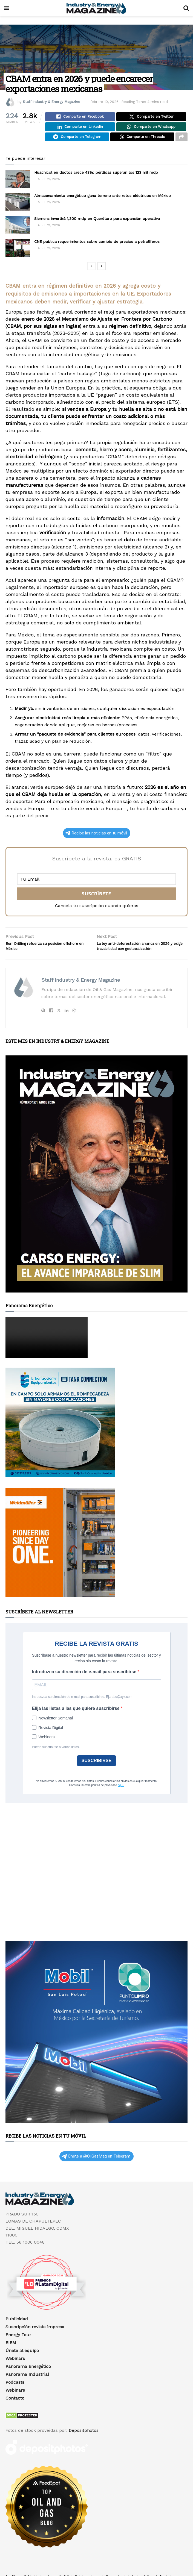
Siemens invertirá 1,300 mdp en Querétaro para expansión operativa (97, 223)
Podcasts (14, 2397)
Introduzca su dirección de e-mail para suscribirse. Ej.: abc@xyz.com (82, 1711)
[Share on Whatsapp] (151, 129)
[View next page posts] (101, 271)
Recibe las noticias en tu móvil (96, 838)
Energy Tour (18, 2349)
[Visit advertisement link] (96, 1188)
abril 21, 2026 (47, 184)
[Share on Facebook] (80, 117)
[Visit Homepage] (96, 8)
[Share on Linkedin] (80, 129)
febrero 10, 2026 (104, 102)
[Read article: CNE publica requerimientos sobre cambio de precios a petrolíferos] (17, 252)
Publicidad (16, 2333)
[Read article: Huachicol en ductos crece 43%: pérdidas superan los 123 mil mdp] (17, 183)
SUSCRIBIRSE (96, 1775)
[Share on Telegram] (77, 141)
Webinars (15, 2373)
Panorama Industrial (27, 2389)
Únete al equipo (22, 2365)
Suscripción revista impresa (34, 2341)
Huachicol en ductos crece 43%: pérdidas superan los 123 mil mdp (96, 177)
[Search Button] (186, 8)
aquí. (121, 1799)
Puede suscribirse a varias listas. (56, 1762)
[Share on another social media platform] (181, 141)
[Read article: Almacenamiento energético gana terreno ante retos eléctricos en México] (17, 207)
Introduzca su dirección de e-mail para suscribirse (85, 1686)
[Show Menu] (6, 8)
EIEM (10, 2357)
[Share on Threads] (142, 141)
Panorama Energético (28, 2381)
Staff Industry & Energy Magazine (51, 102)
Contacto (14, 2412)
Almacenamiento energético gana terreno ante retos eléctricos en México (102, 200)
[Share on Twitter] (151, 117)
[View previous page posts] (91, 271)
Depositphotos (84, 2445)
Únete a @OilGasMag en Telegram (96, 2170)
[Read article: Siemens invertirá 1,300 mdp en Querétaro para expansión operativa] (17, 229)
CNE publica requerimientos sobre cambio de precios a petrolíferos (97, 246)
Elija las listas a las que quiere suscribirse (76, 1723)
